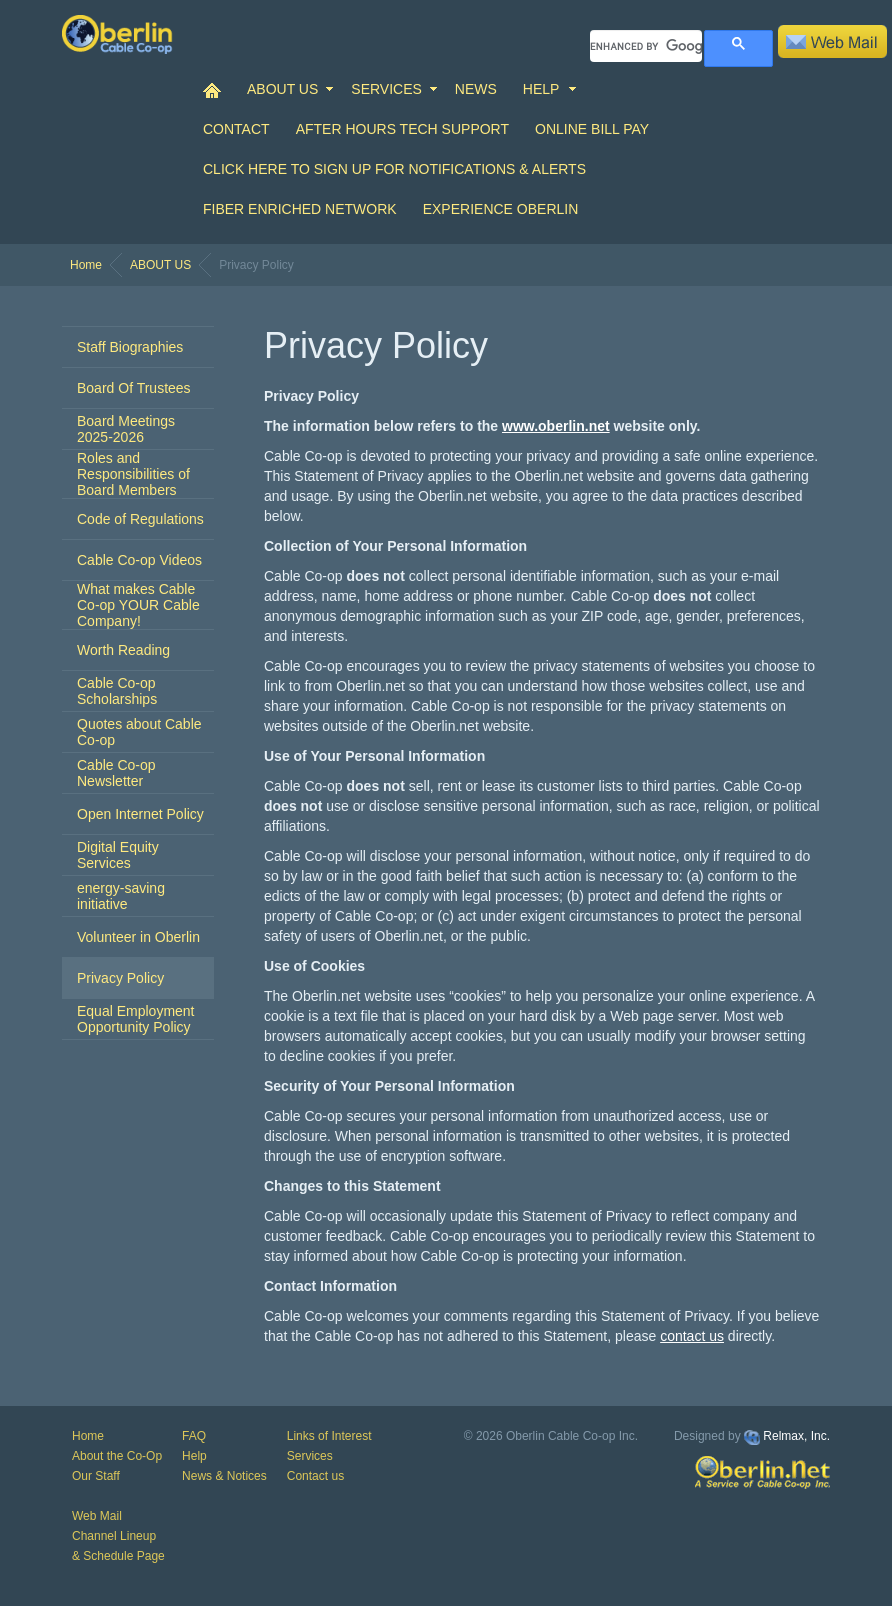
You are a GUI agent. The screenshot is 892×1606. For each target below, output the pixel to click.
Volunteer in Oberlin (138, 937)
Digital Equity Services (118, 855)
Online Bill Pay (592, 129)
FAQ (194, 1436)
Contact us (315, 1476)
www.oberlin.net (556, 426)
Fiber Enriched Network (300, 209)
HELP (541, 89)
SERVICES (386, 89)
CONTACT (236, 129)
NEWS (476, 89)
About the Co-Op (117, 1456)
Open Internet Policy (140, 814)
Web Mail (97, 1516)
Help (194, 1456)
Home (86, 265)
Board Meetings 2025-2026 (126, 429)
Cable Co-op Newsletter (116, 773)
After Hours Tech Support (402, 129)
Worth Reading (123, 650)
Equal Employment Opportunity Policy (136, 1019)
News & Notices (224, 1476)
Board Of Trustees (134, 388)
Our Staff (96, 1476)
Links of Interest (329, 1436)
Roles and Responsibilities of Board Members (133, 474)
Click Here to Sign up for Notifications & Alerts (394, 169)
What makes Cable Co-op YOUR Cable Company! (138, 605)
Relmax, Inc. (796, 1436)
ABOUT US (282, 89)
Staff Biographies (130, 347)
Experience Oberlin (501, 209)
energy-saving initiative (121, 896)
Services (310, 1456)
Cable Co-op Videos (139, 560)
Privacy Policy (120, 978)
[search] (646, 46)
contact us (692, 1336)
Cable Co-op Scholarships (117, 691)
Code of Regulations (140, 519)
